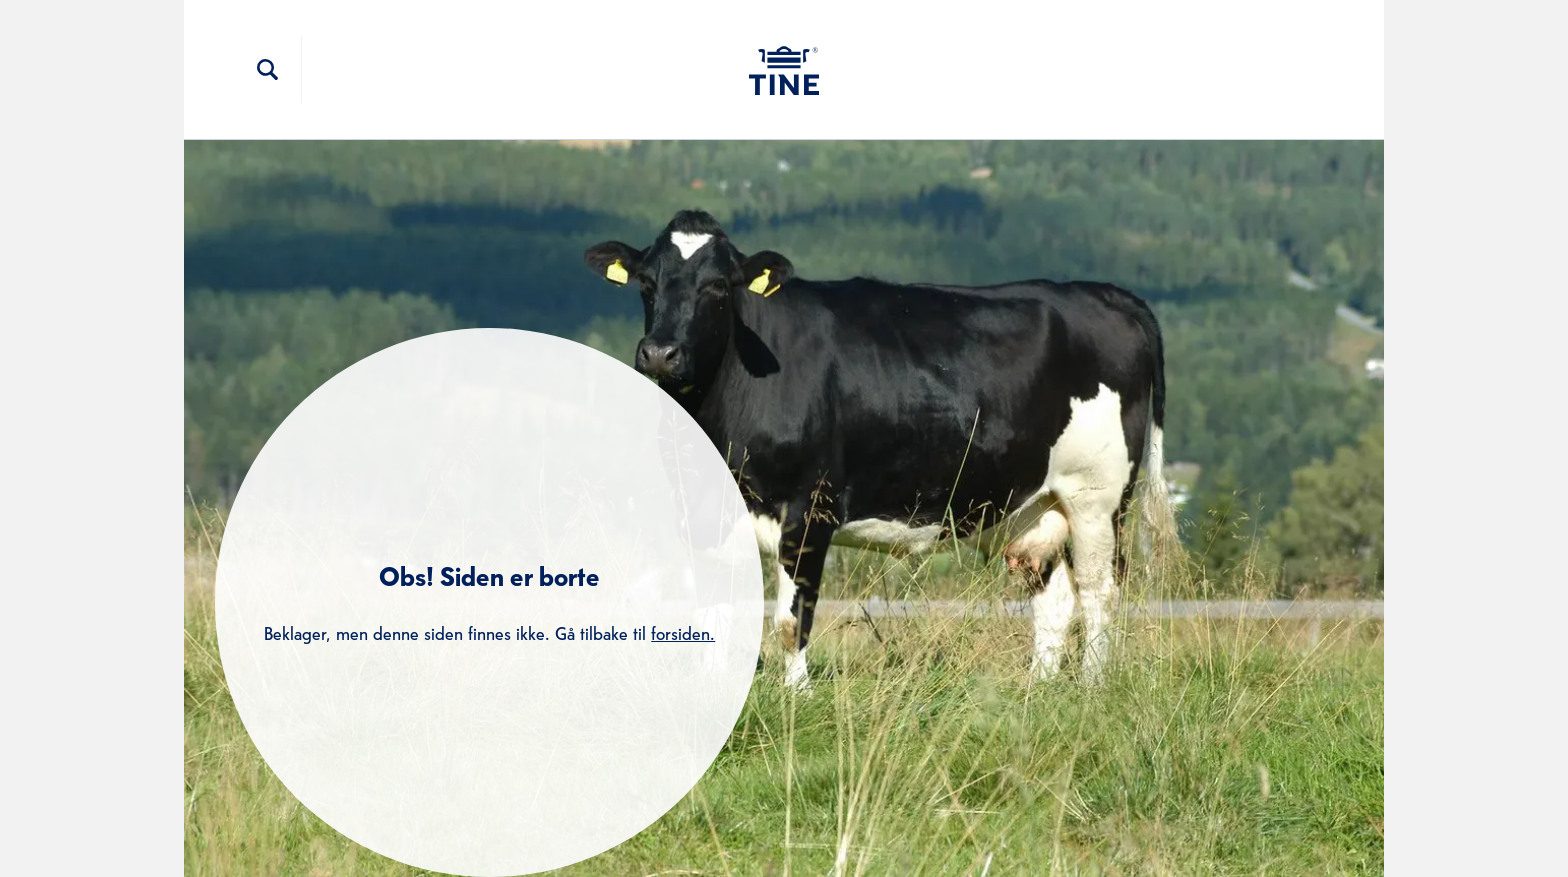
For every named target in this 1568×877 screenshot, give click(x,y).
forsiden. (683, 631)
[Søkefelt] (268, 70)
